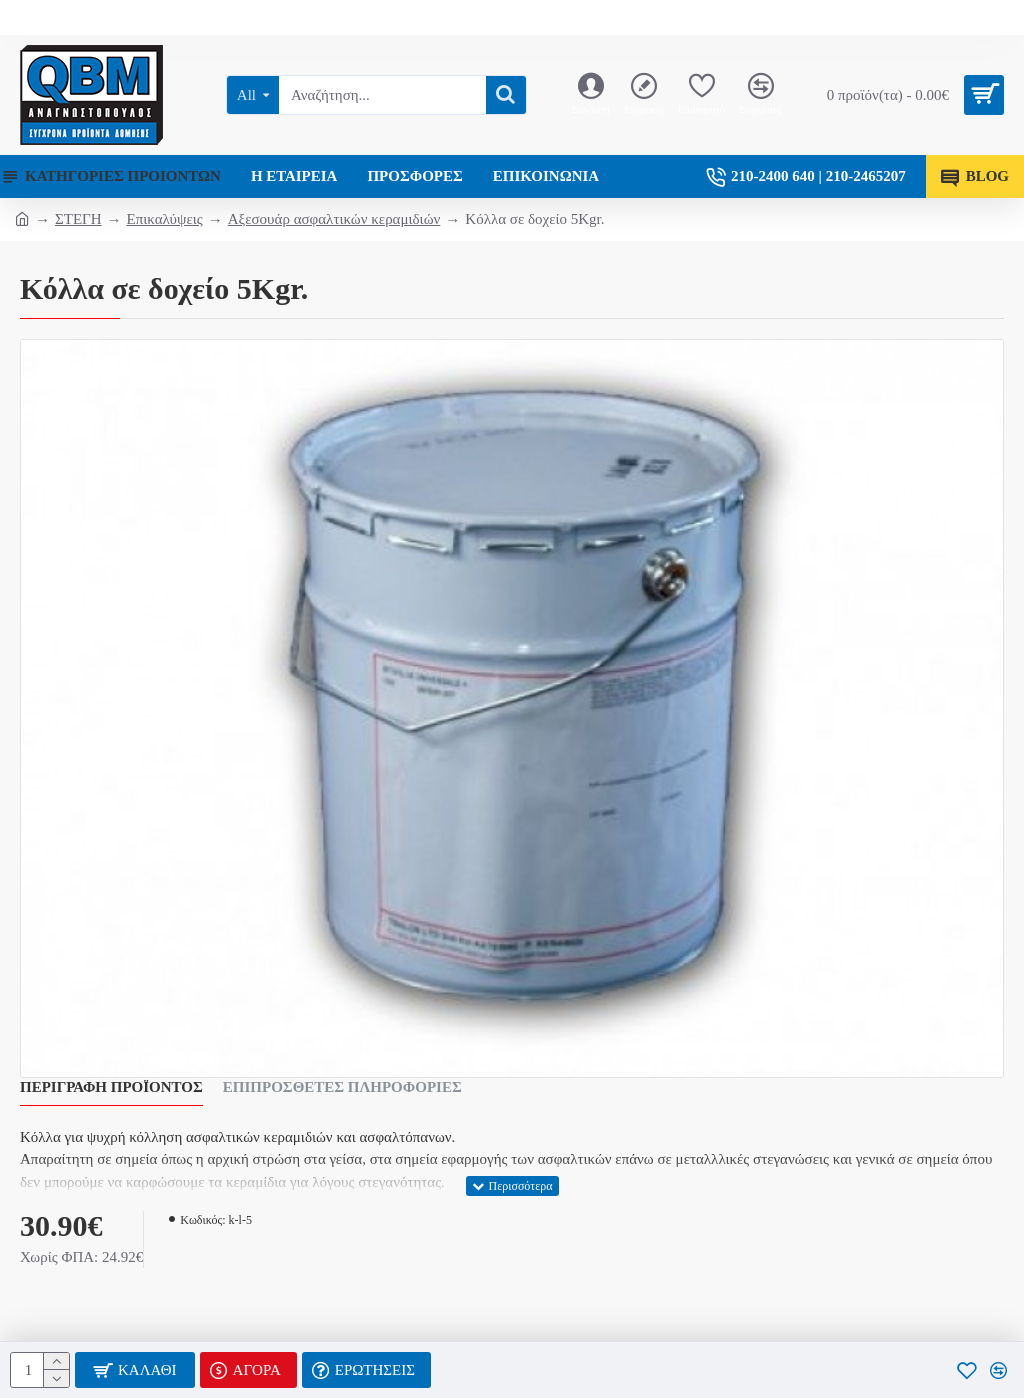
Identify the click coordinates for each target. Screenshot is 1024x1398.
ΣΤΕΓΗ (78, 219)
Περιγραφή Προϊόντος (111, 1087)
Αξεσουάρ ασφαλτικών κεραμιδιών (334, 219)
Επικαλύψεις (165, 219)
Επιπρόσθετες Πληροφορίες (342, 1087)
